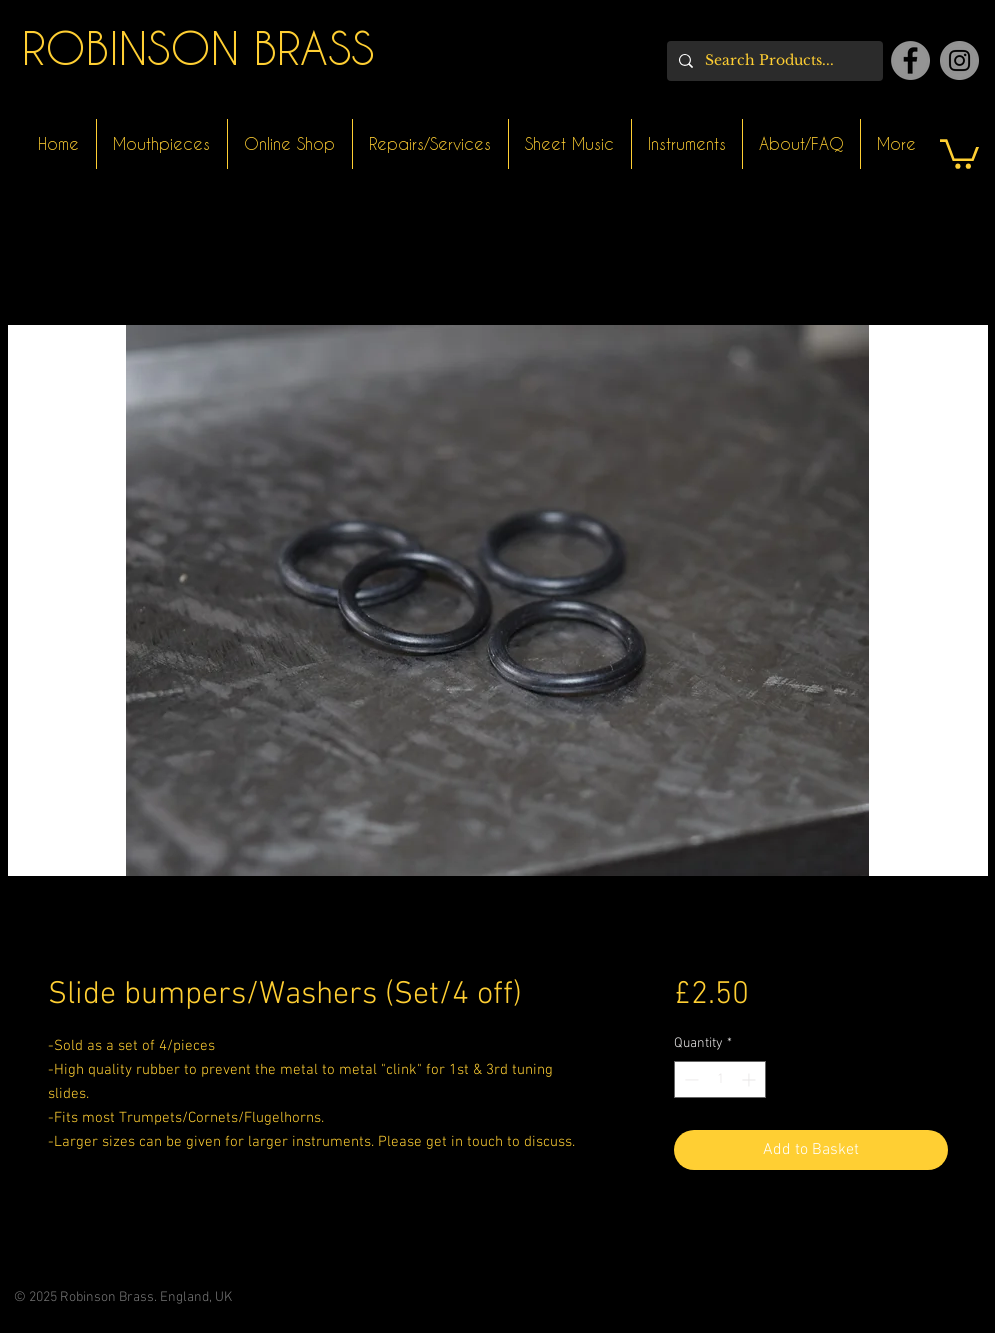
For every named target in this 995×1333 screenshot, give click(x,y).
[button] (959, 152)
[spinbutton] (720, 1079)
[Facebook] (910, 60)
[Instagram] (959, 60)
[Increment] (750, 1079)
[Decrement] (689, 1079)
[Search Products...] (773, 61)
